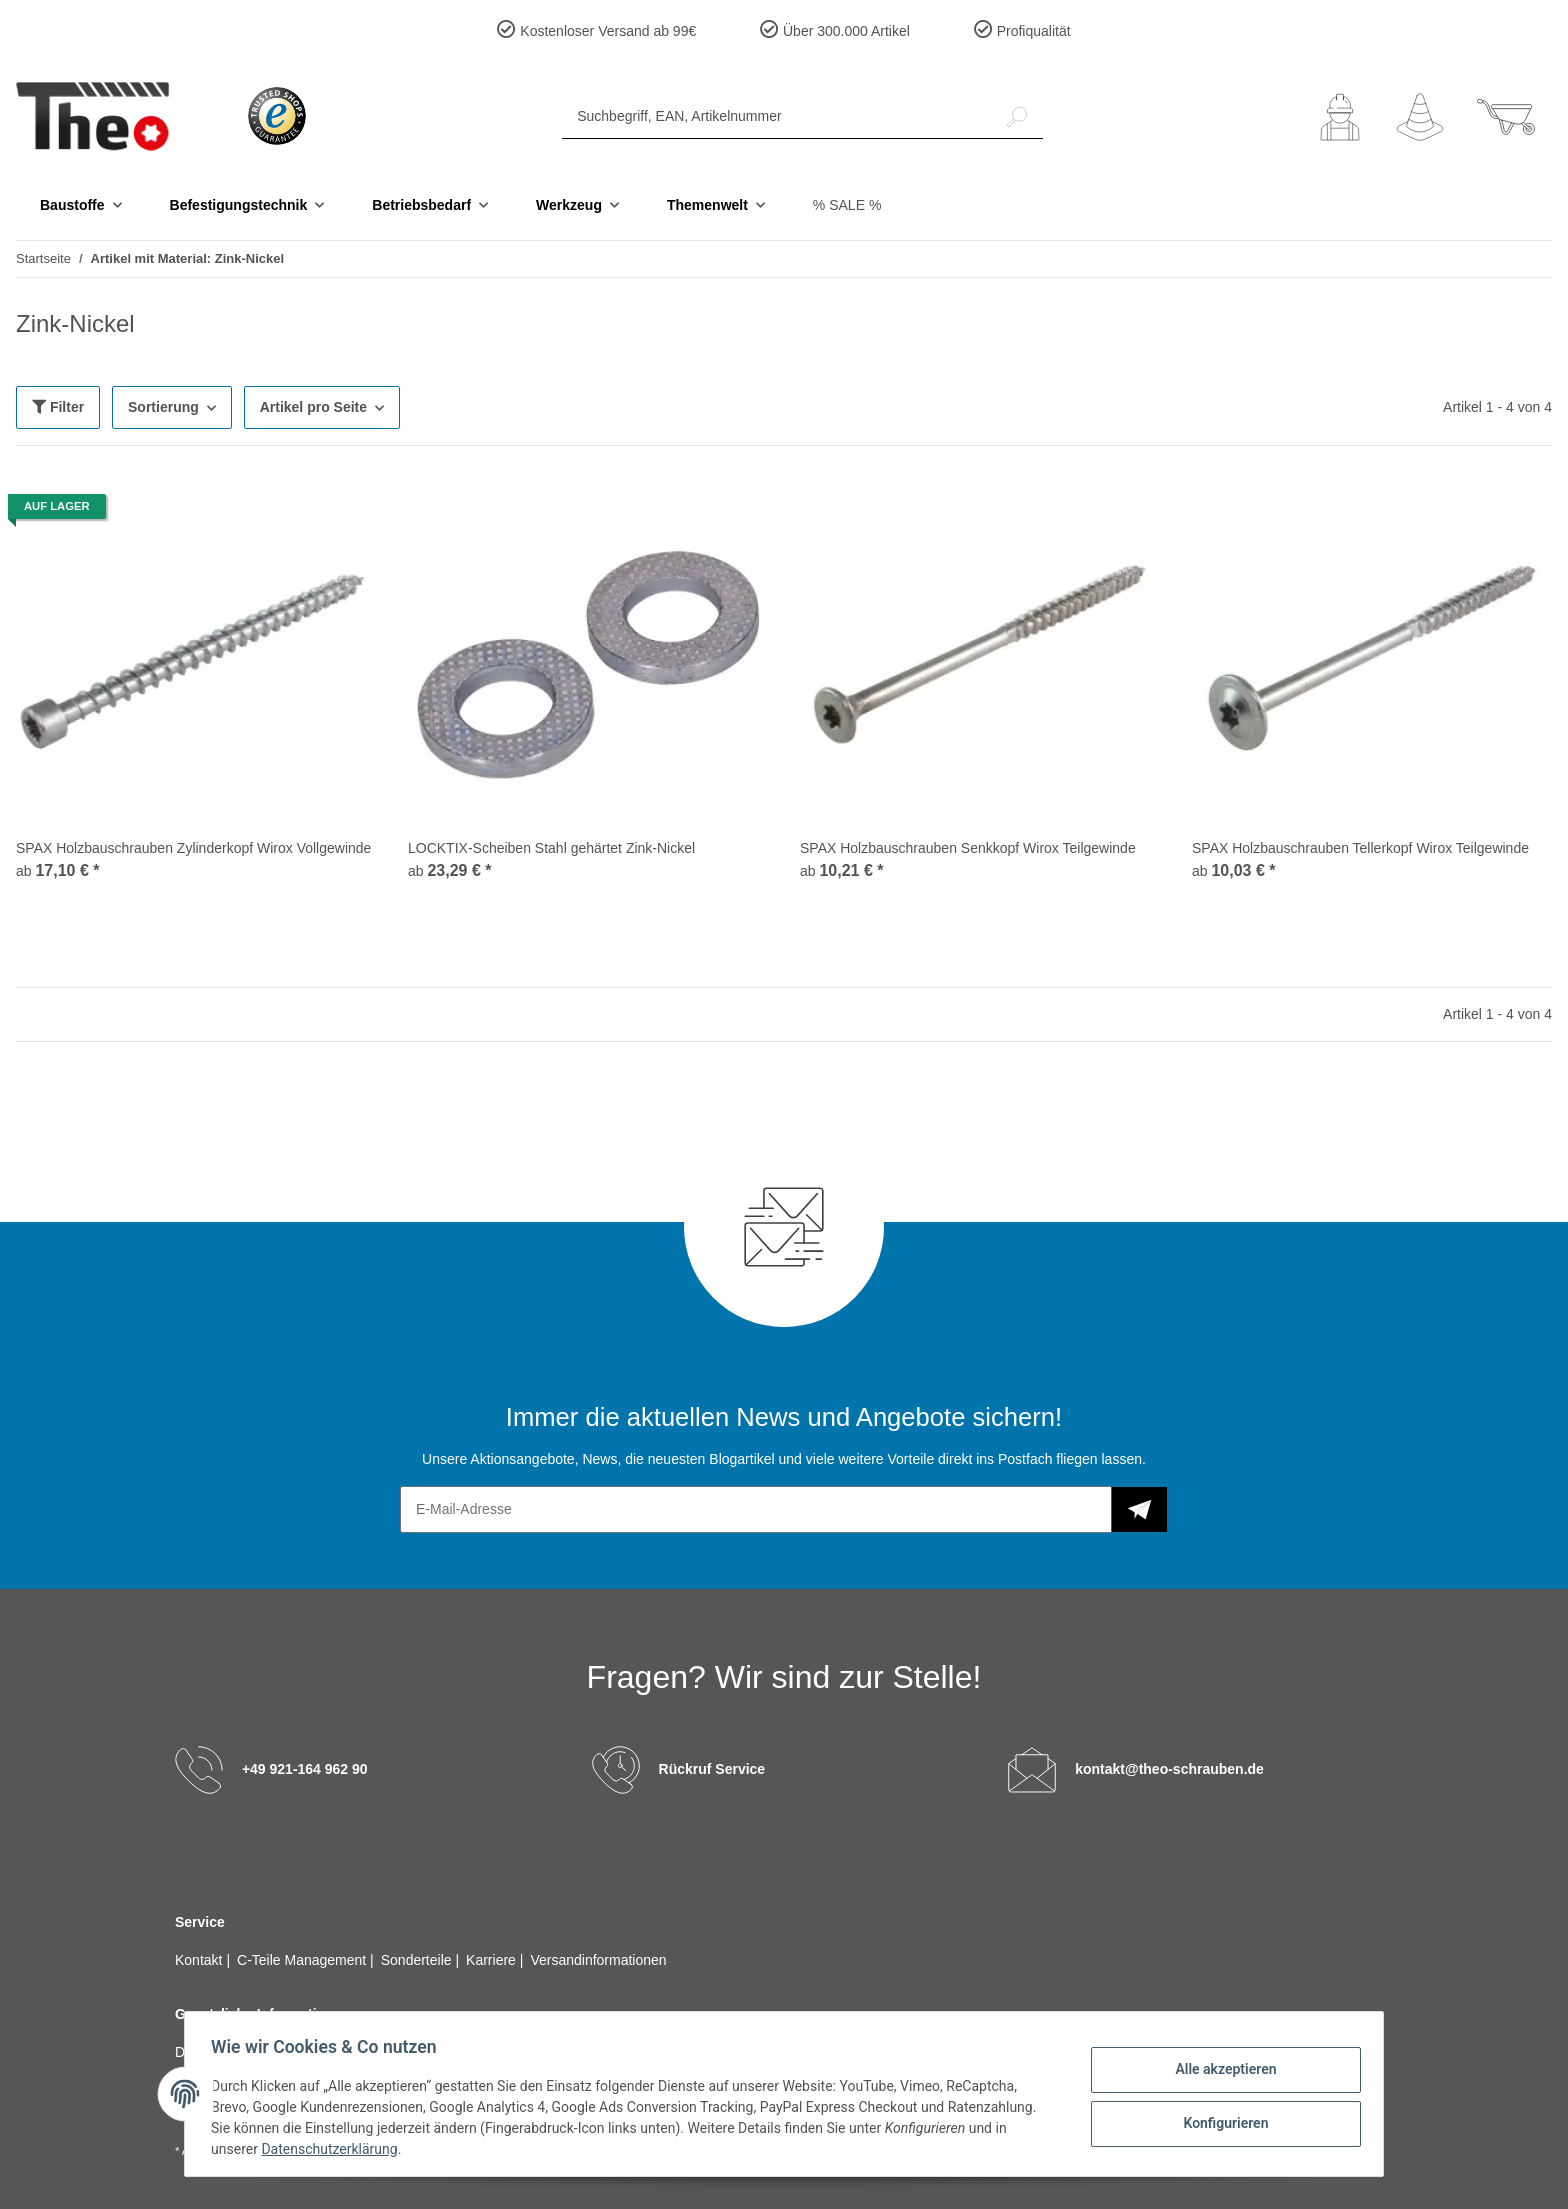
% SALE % (847, 205)
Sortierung (163, 407)
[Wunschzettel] (1420, 117)
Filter (58, 407)
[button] (1340, 117)
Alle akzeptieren (1219, 2070)
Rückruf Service (712, 1769)
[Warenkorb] (1506, 117)
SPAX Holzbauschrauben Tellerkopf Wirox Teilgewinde (1360, 848)
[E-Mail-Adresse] (756, 1509)
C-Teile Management (303, 1960)
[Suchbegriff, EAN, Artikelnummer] (777, 116)
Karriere (493, 1960)
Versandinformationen (598, 1960)
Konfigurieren (1219, 2122)
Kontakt (200, 1960)
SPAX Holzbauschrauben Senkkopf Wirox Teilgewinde (968, 848)
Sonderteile (418, 1960)
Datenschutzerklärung (335, 2149)
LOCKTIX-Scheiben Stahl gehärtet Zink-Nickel (551, 848)
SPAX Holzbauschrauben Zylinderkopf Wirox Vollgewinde (193, 848)
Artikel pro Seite (313, 407)
